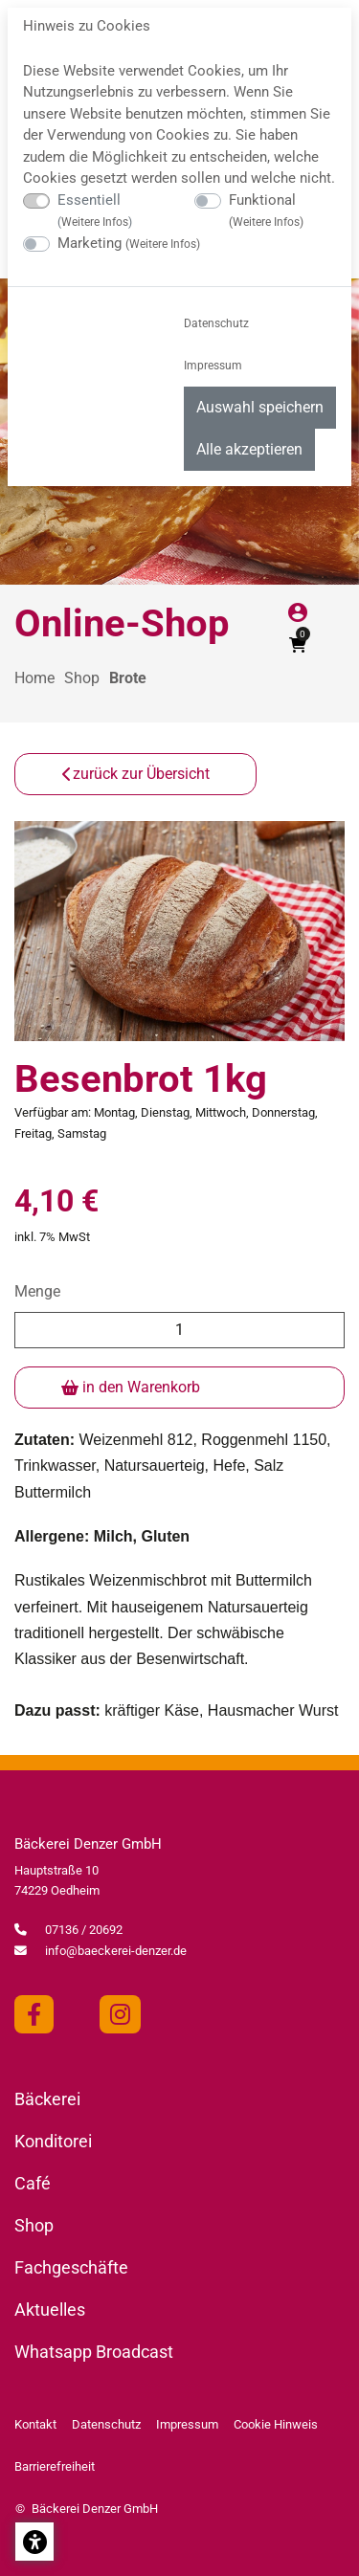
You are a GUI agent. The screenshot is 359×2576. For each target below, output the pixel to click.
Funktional (266, 210)
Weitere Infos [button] (94, 222)
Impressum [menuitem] (213, 365)
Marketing (128, 243)
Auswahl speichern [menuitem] (260, 407)
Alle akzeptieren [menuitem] (249, 449)
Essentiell (94, 210)
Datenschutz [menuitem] (216, 323)
